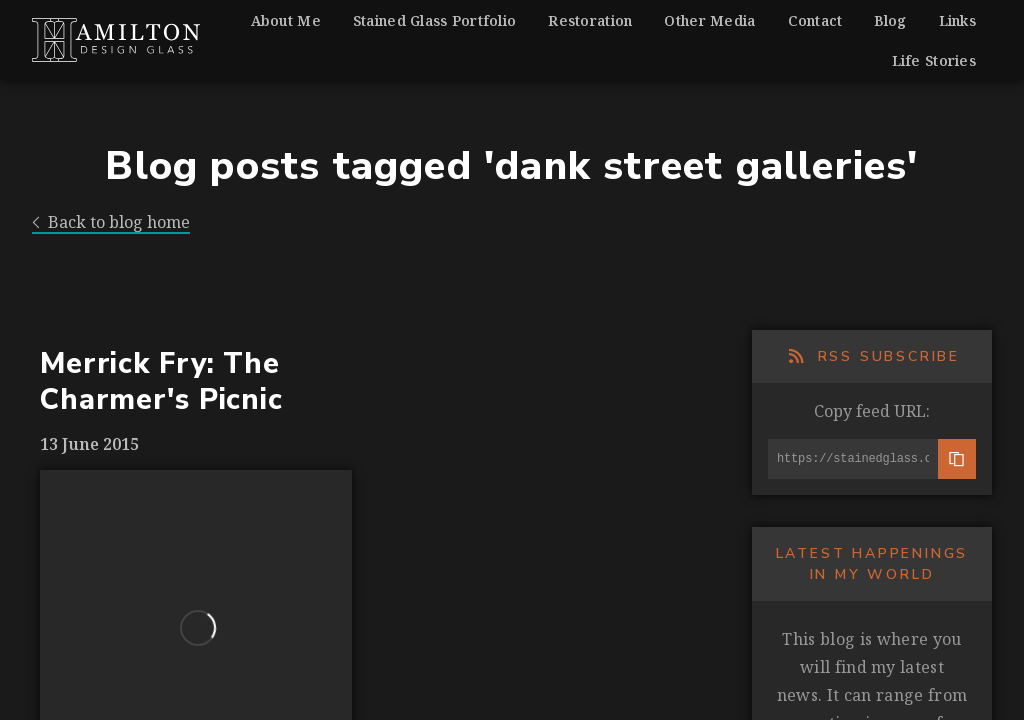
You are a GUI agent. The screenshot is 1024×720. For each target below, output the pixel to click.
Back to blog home (111, 222)
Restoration (590, 20)
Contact (815, 20)
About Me (286, 20)
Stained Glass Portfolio (434, 20)
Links (957, 20)
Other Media (709, 20)
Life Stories (934, 60)
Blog (890, 20)
